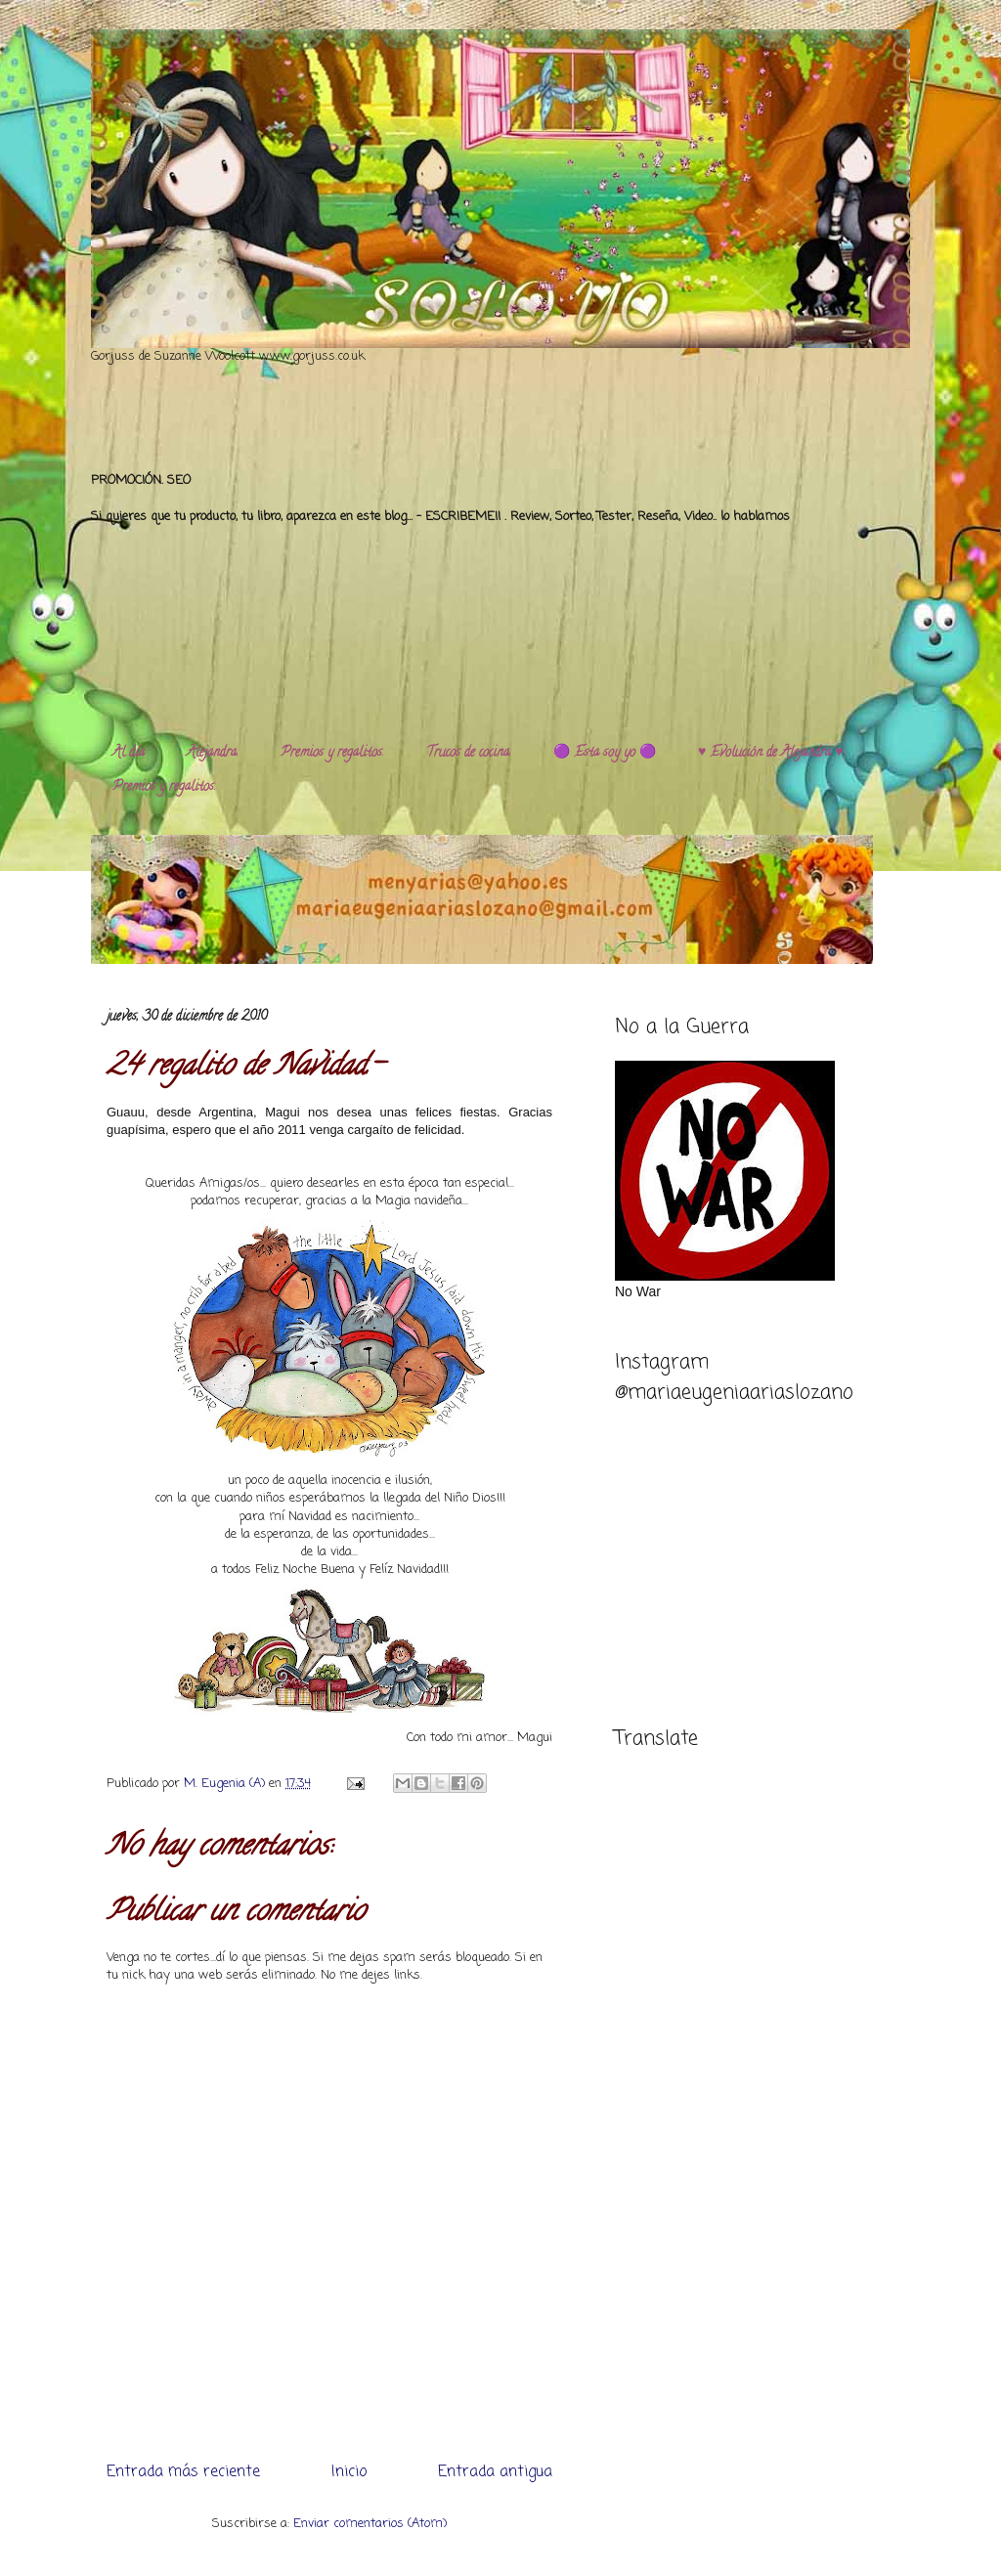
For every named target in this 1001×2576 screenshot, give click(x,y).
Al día (128, 753)
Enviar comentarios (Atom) (370, 2523)
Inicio (349, 2472)
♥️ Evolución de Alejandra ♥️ (771, 753)
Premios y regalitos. (332, 753)
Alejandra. (213, 753)
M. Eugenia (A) (226, 1783)
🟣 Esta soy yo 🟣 (604, 753)
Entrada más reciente (183, 2472)
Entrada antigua (495, 2472)
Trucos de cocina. (468, 753)
